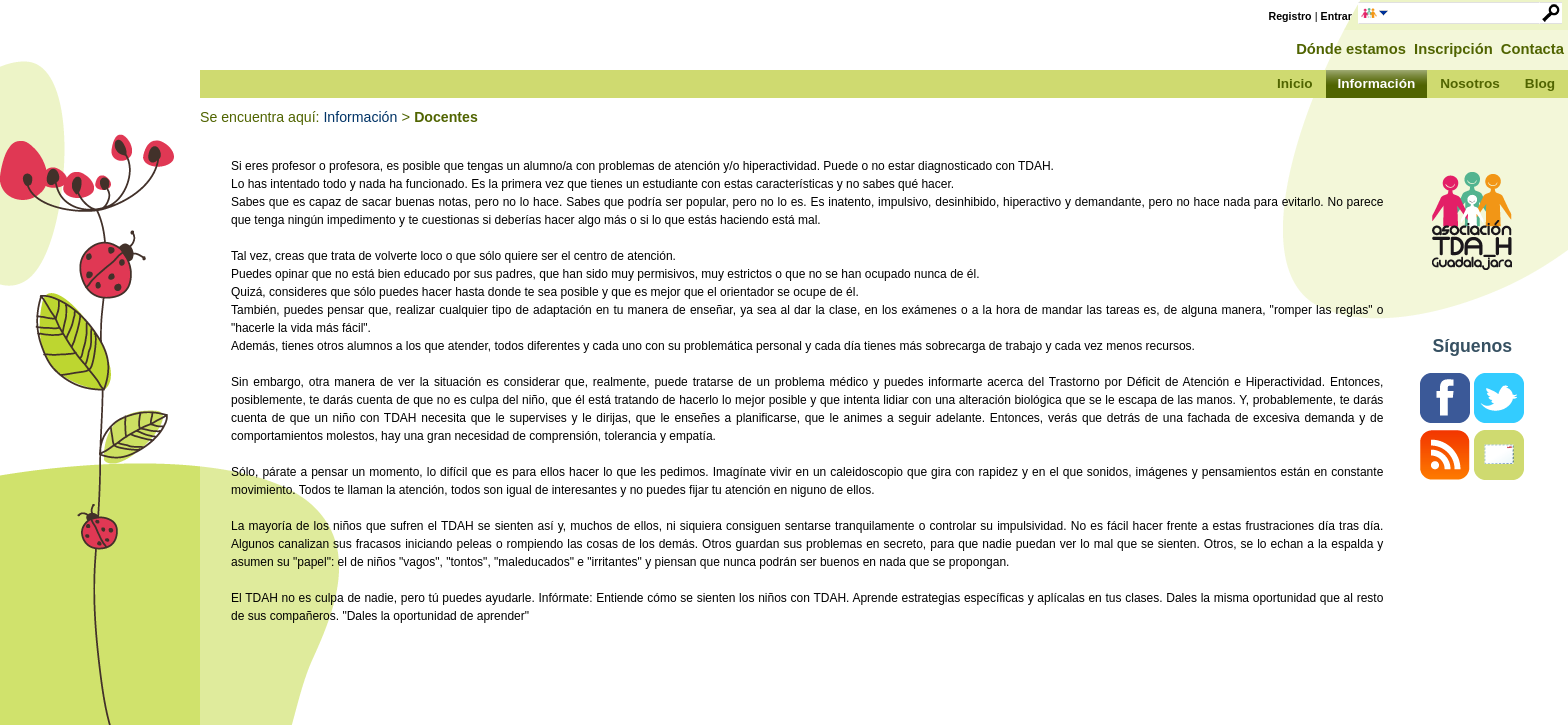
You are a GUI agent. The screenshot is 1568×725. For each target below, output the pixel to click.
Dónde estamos (1351, 49)
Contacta (1532, 49)
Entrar (1336, 16)
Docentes (446, 117)
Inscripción (1453, 49)
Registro (1290, 16)
